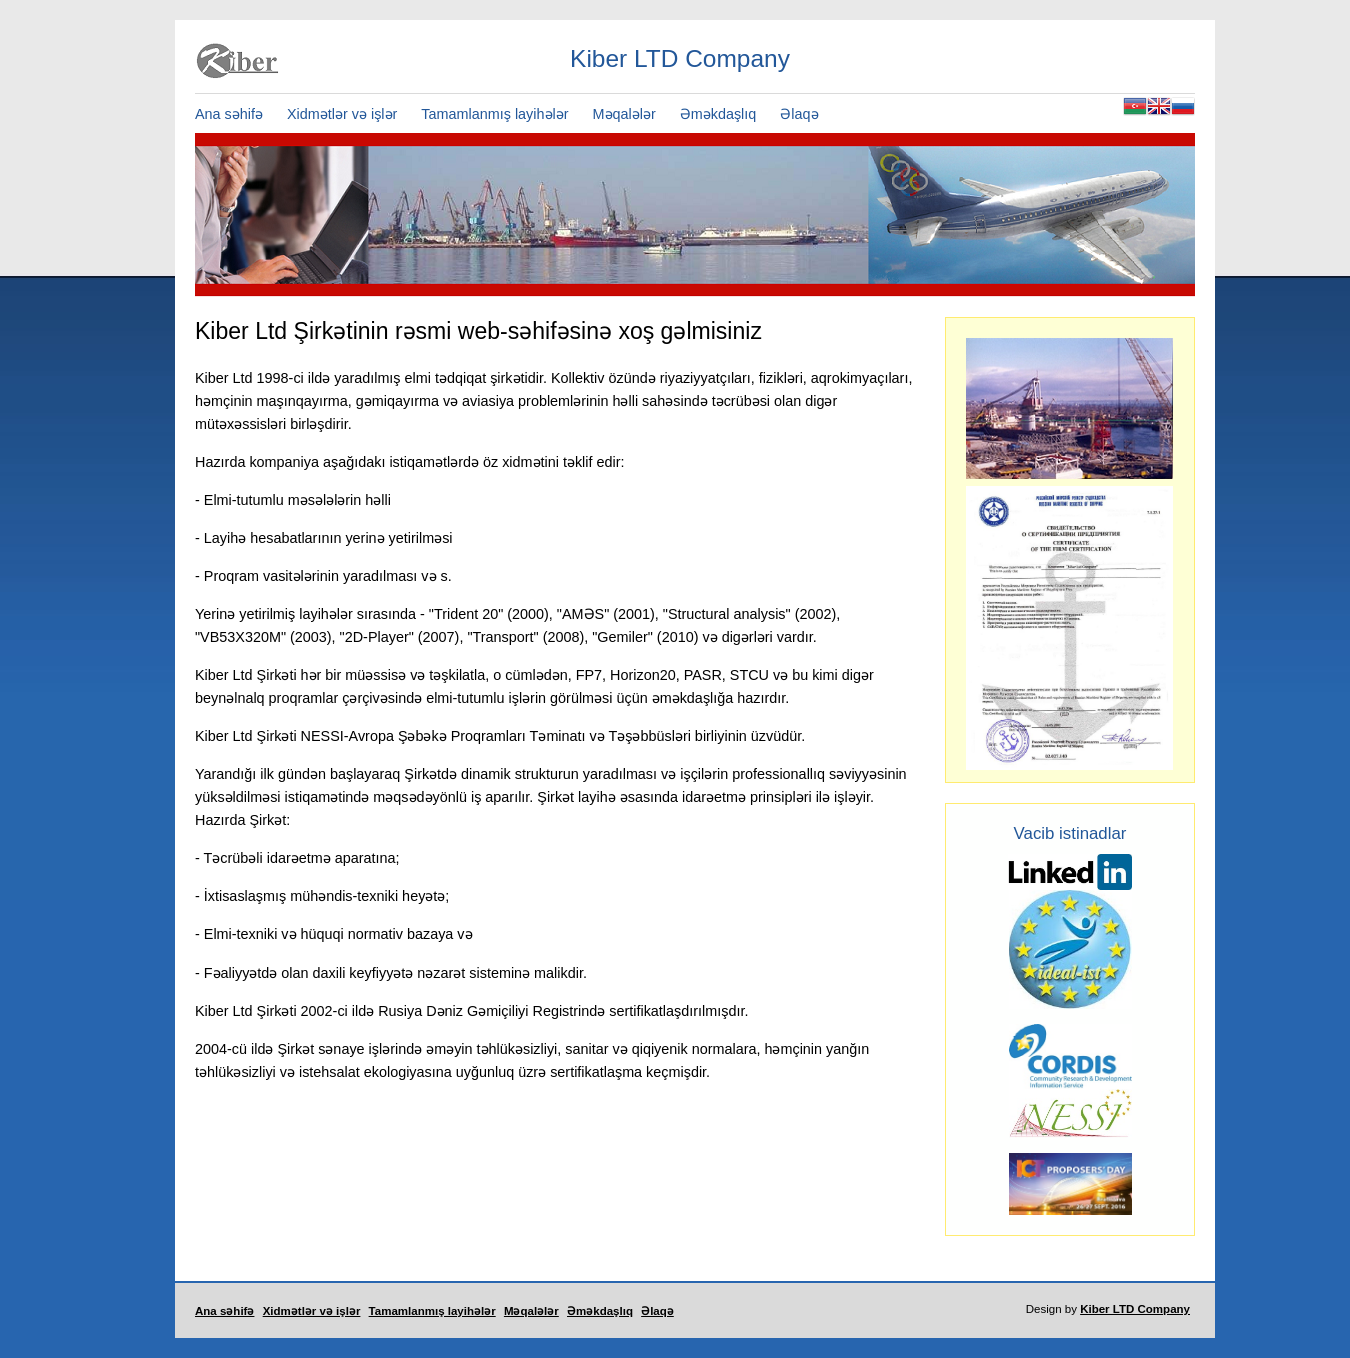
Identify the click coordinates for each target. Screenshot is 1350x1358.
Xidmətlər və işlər (342, 114)
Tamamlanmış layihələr (494, 114)
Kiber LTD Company (1135, 1309)
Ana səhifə (229, 114)
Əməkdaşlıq (718, 114)
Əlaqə (799, 114)
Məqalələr (624, 114)
